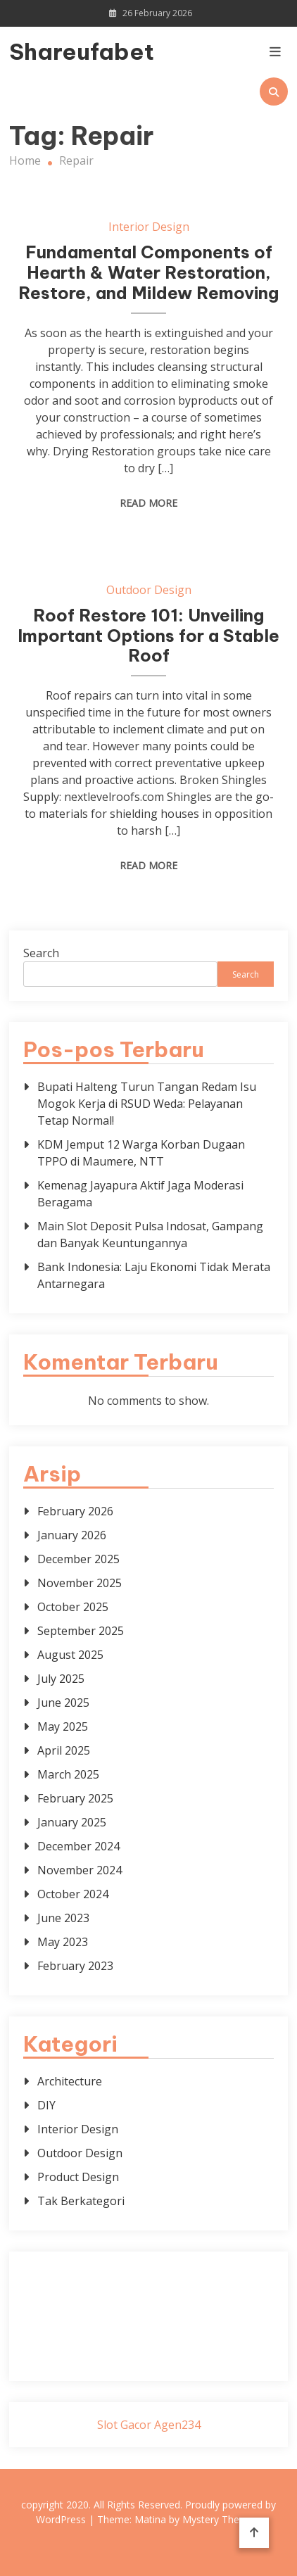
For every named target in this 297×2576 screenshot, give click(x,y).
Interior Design (148, 226)
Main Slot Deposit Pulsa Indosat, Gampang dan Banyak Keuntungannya (150, 1234)
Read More (148, 503)
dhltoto (44, 2274)
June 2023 (63, 1918)
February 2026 (75, 1511)
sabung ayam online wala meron (148, 2341)
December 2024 (78, 1846)
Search (41, 953)
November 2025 (79, 1583)
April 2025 (63, 1750)
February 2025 (75, 1798)
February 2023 (75, 1966)
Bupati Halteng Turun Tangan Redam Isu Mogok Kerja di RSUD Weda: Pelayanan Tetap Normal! (146, 1103)
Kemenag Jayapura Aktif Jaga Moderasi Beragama (140, 1193)
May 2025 (62, 1726)
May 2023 (62, 1942)
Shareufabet (51, 51)
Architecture (69, 2081)
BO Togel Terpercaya (164, 2274)
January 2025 (71, 1822)
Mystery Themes (220, 2519)
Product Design (78, 2177)
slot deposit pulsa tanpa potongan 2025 (162, 2324)
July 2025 (60, 1678)
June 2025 (63, 1702)
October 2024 (72, 1894)
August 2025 (70, 1654)
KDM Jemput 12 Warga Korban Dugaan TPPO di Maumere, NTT (141, 1153)
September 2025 (80, 1631)
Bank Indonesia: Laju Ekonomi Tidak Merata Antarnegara (153, 1275)
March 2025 (68, 1774)
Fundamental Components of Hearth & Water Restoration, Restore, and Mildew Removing (148, 272)
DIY (46, 2105)
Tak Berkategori (81, 2201)
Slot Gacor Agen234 (149, 2424)
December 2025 (78, 1559)
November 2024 (79, 1870)
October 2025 (72, 1607)
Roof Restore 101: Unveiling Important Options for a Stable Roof (148, 636)
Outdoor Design (148, 590)
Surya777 (148, 2358)
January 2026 (71, 1535)
